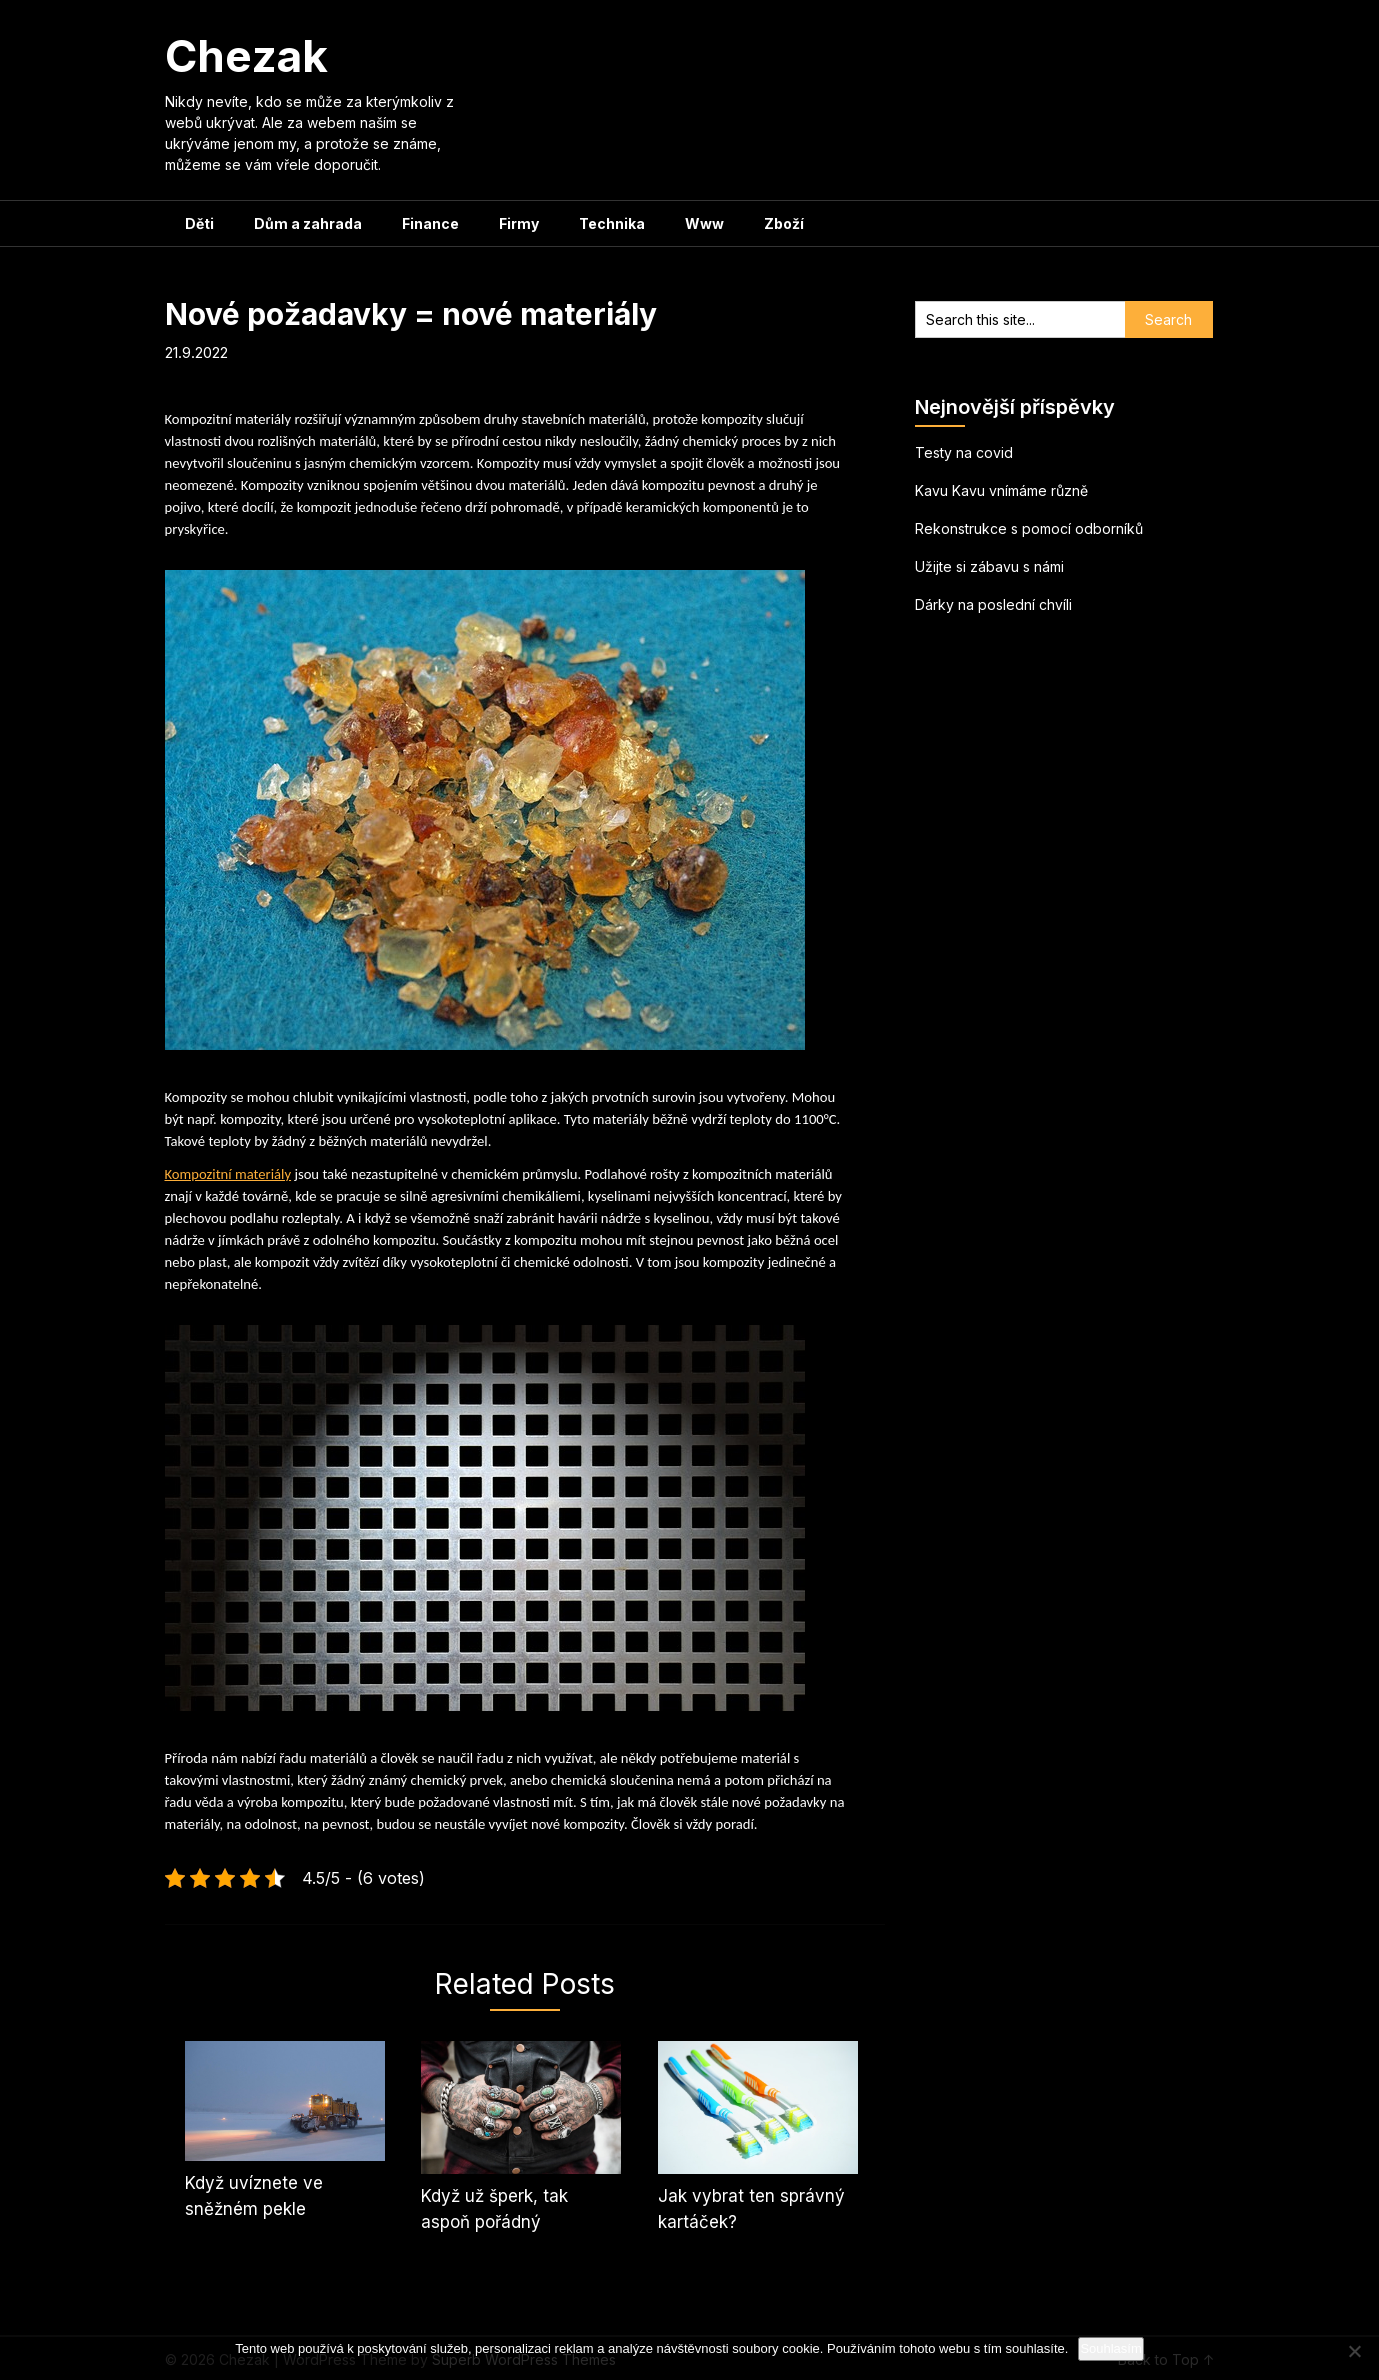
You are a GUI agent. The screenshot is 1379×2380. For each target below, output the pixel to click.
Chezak (246, 56)
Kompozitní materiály (228, 1174)
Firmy (519, 223)
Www (704, 223)
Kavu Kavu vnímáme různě (1001, 490)
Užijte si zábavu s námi (989, 566)
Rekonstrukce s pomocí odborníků (1029, 528)
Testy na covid (964, 452)
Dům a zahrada (308, 223)
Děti (199, 223)
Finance (430, 223)
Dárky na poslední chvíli (993, 604)
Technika (612, 223)
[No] (1354, 2351)
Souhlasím (1110, 2348)
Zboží (784, 223)
